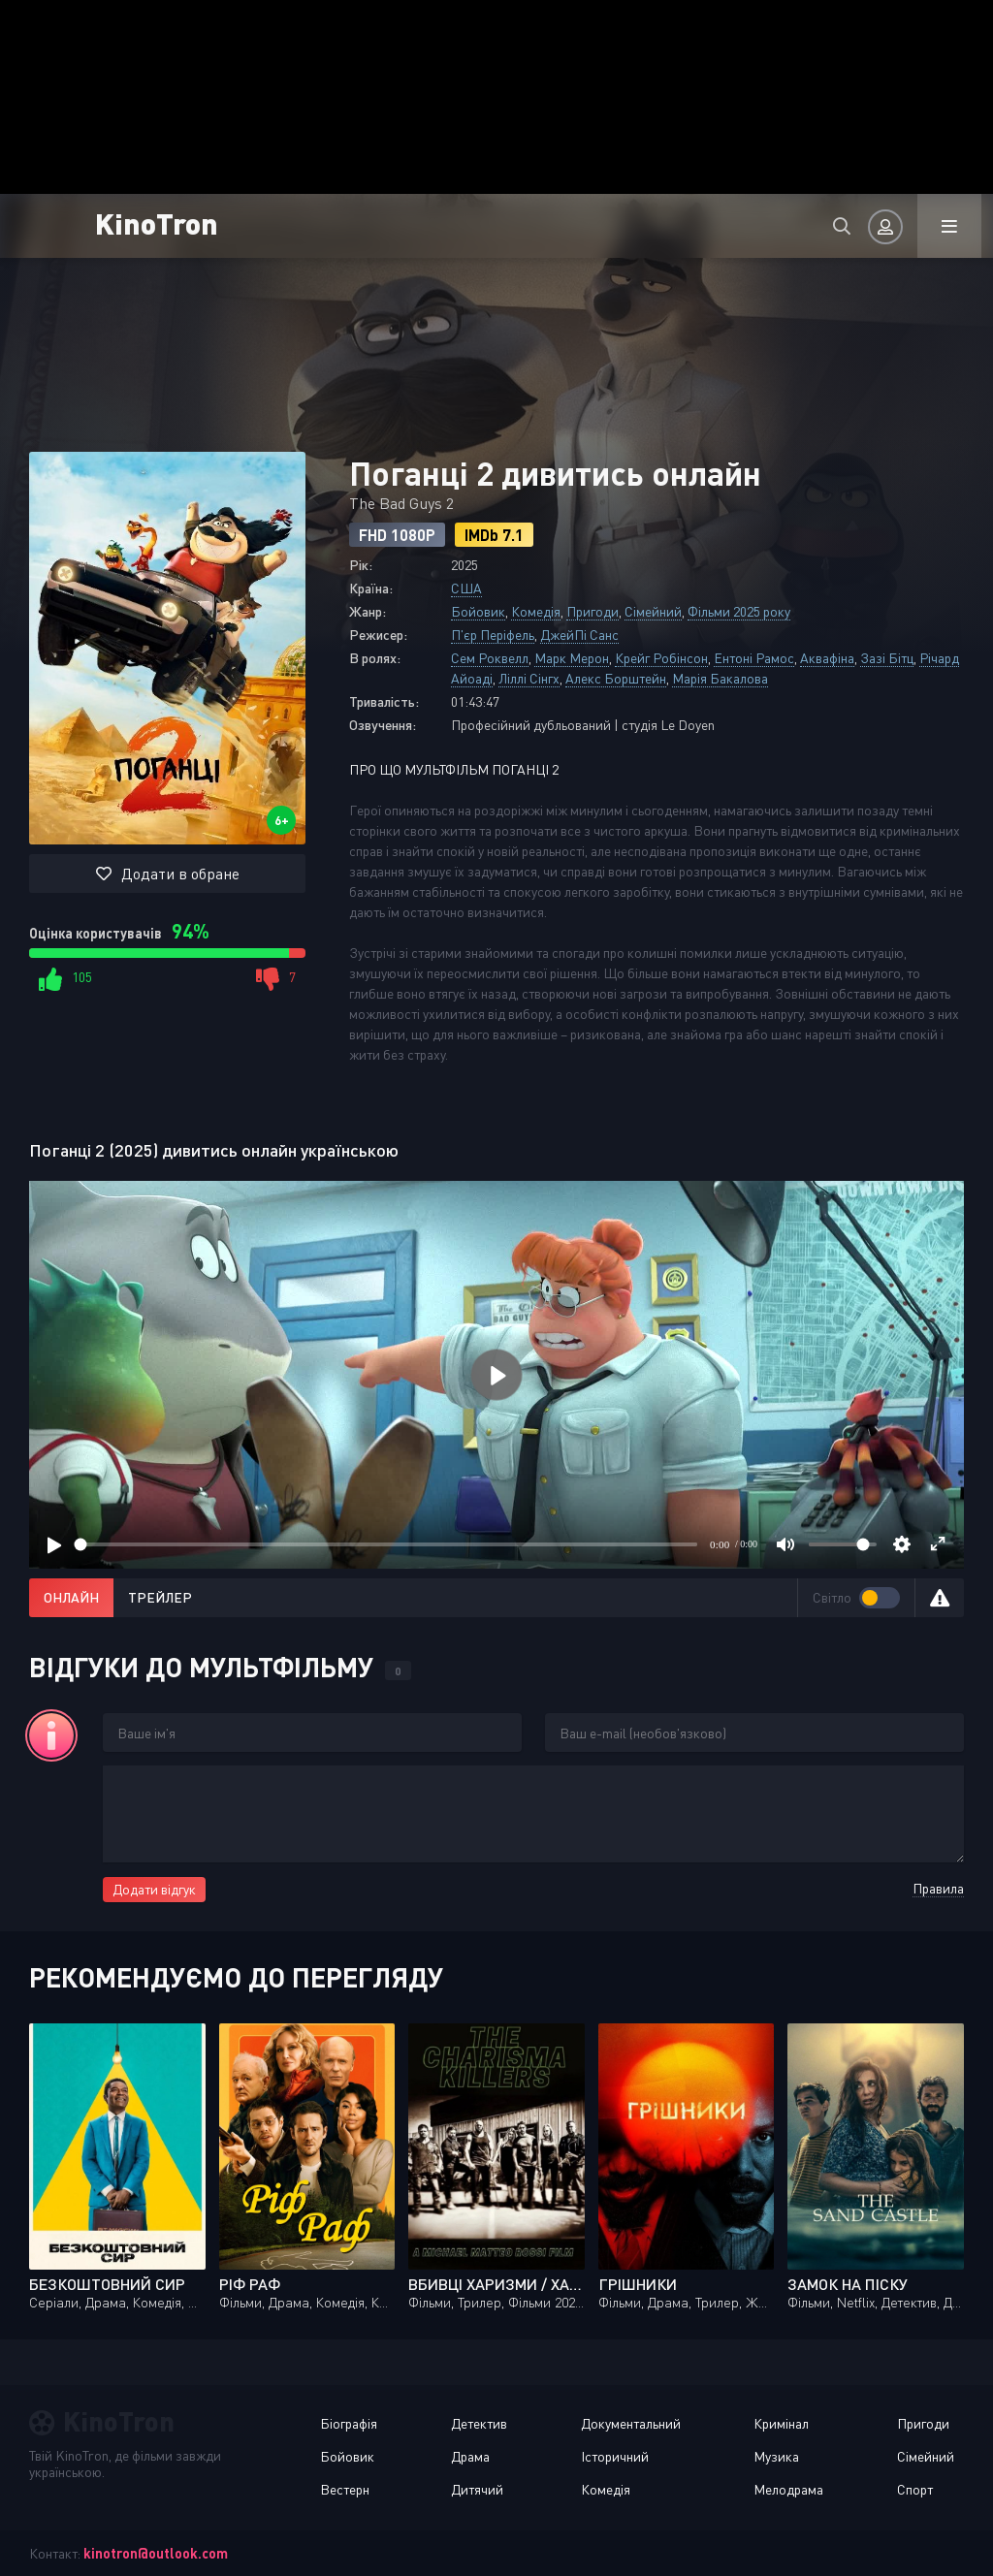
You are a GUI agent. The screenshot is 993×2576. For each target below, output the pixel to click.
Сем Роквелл (490, 658)
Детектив (479, 2423)
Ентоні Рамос (754, 658)
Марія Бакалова (720, 678)
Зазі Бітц (886, 658)
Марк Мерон (571, 658)
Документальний (631, 2423)
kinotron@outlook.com (155, 2553)
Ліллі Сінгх (529, 678)
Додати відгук (154, 1889)
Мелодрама (788, 2489)
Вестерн (344, 2489)
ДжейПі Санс (579, 634)
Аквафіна (827, 658)
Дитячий (477, 2489)
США (466, 588)
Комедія (536, 611)
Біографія (348, 2423)
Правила (938, 1888)
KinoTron (156, 222)
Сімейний (653, 611)
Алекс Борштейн (615, 678)
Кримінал (781, 2423)
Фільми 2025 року (739, 611)
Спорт (915, 2489)
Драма (470, 2456)
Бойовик (478, 611)
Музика (776, 2456)
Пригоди (592, 611)
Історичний (615, 2456)
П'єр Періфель (492, 634)
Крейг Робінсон (661, 658)
